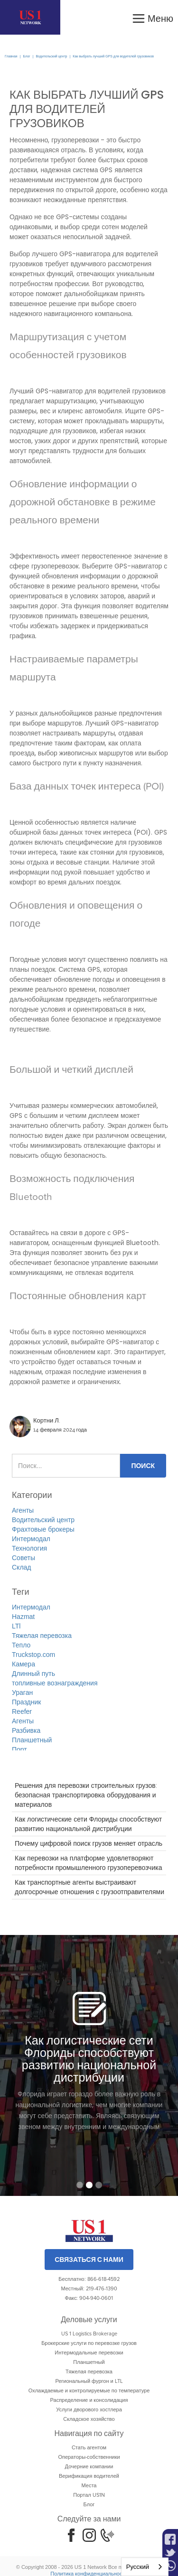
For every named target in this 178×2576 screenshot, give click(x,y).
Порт (19, 1749)
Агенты (23, 1510)
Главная (11, 56)
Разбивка (26, 1730)
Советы (23, 1558)
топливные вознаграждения (55, 1683)
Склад (21, 1567)
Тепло (21, 1645)
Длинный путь (33, 1673)
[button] (152, 17)
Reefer (22, 1711)
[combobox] (145, 2566)
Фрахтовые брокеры (43, 1529)
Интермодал (31, 1539)
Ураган (22, 1692)
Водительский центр (51, 56)
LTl (16, 1626)
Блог (26, 56)
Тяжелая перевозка (42, 1635)
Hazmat (23, 1616)
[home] (30, 17)
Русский (137, 2566)
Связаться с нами (89, 2259)
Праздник (26, 1702)
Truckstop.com (33, 1654)
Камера (23, 1664)
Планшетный (32, 1740)
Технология (29, 1548)
